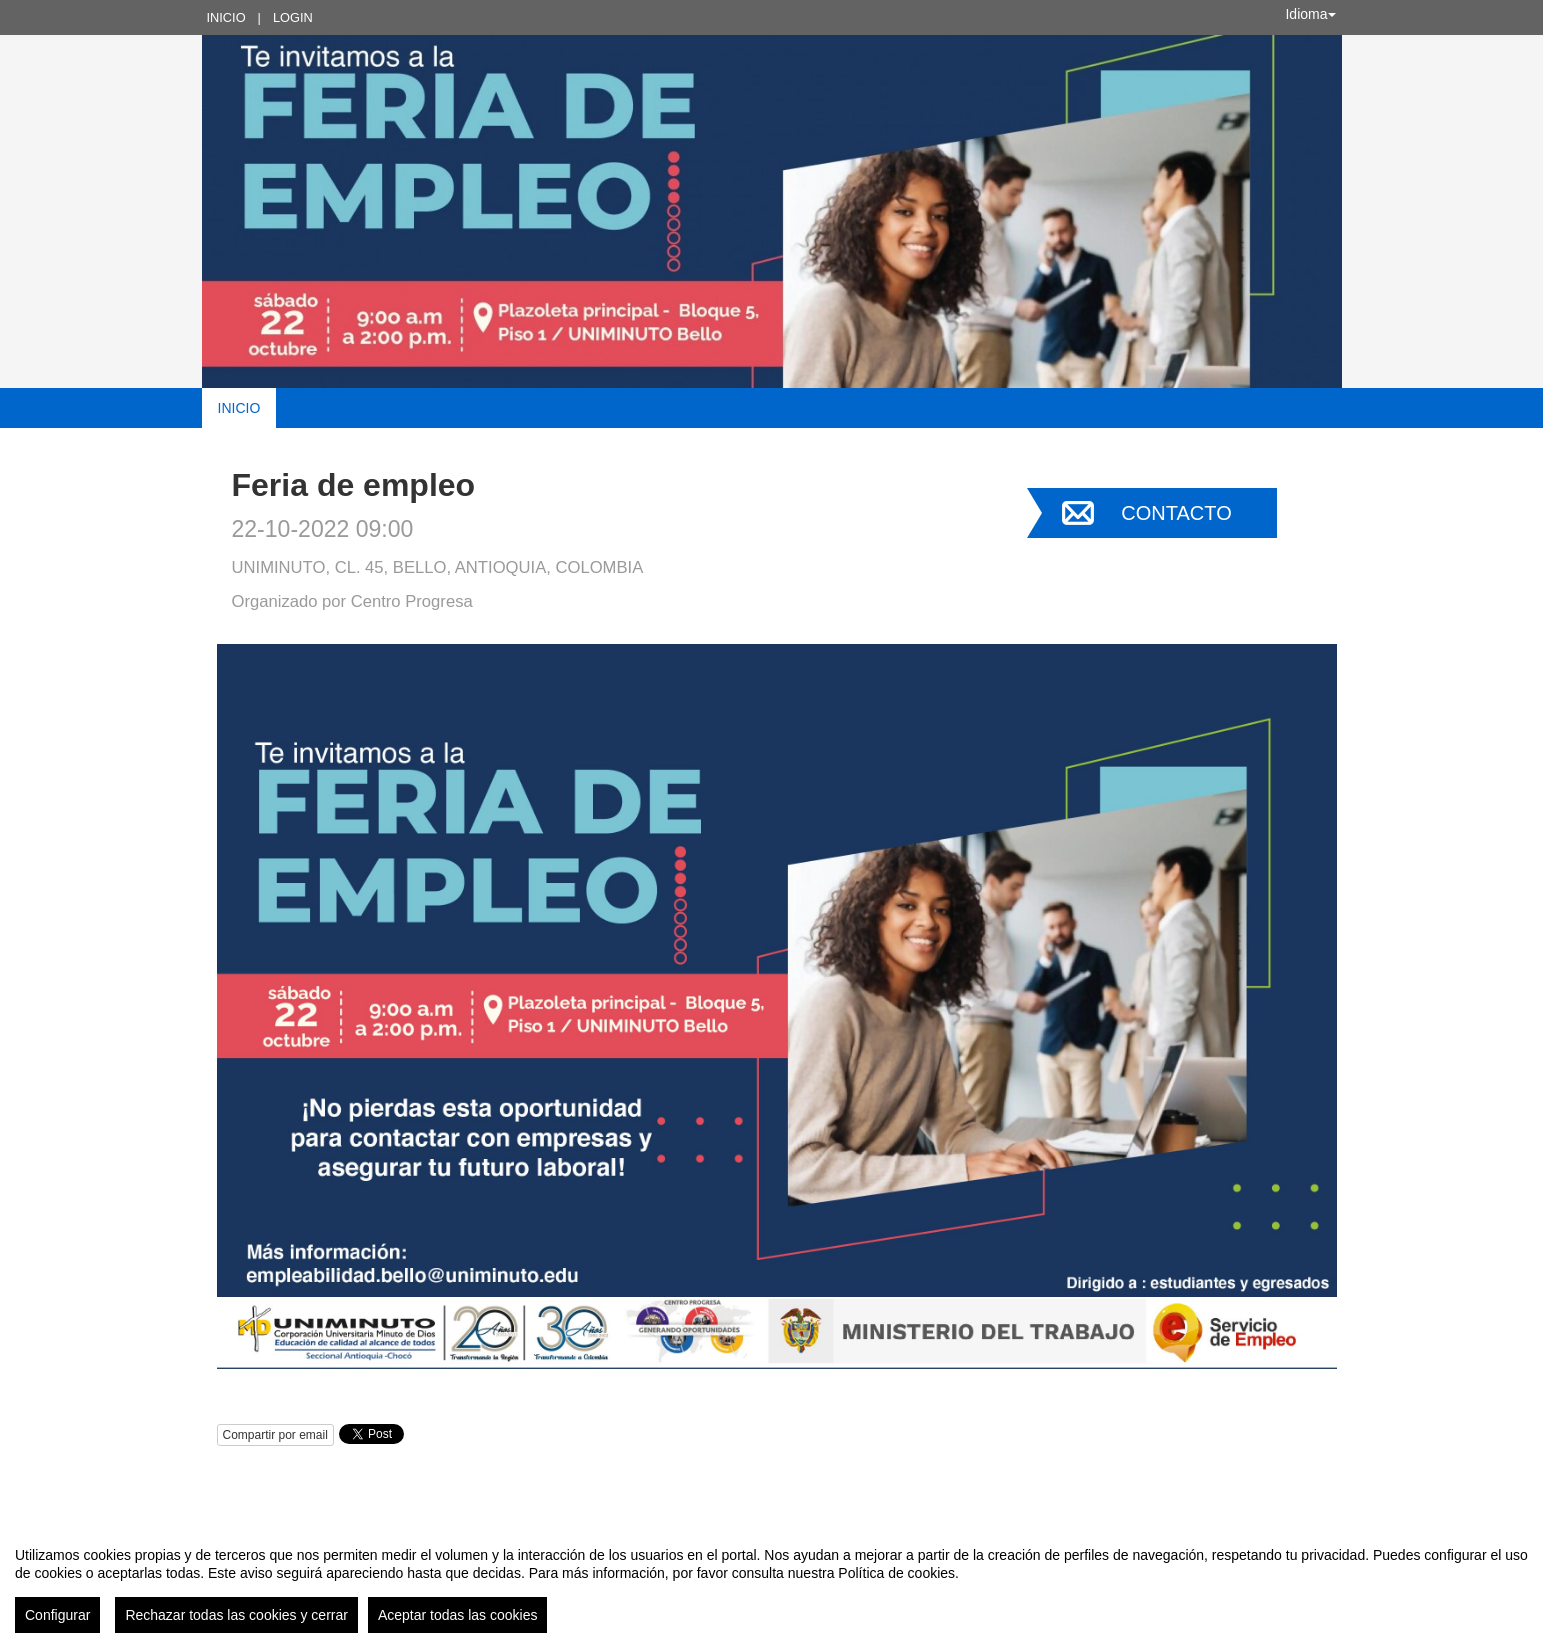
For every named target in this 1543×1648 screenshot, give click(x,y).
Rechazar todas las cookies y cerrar (236, 1615)
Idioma (1310, 14)
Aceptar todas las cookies (458, 1615)
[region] (771, 1582)
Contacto (1176, 513)
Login (293, 17)
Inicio (226, 17)
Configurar (57, 1615)
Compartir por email (275, 1435)
